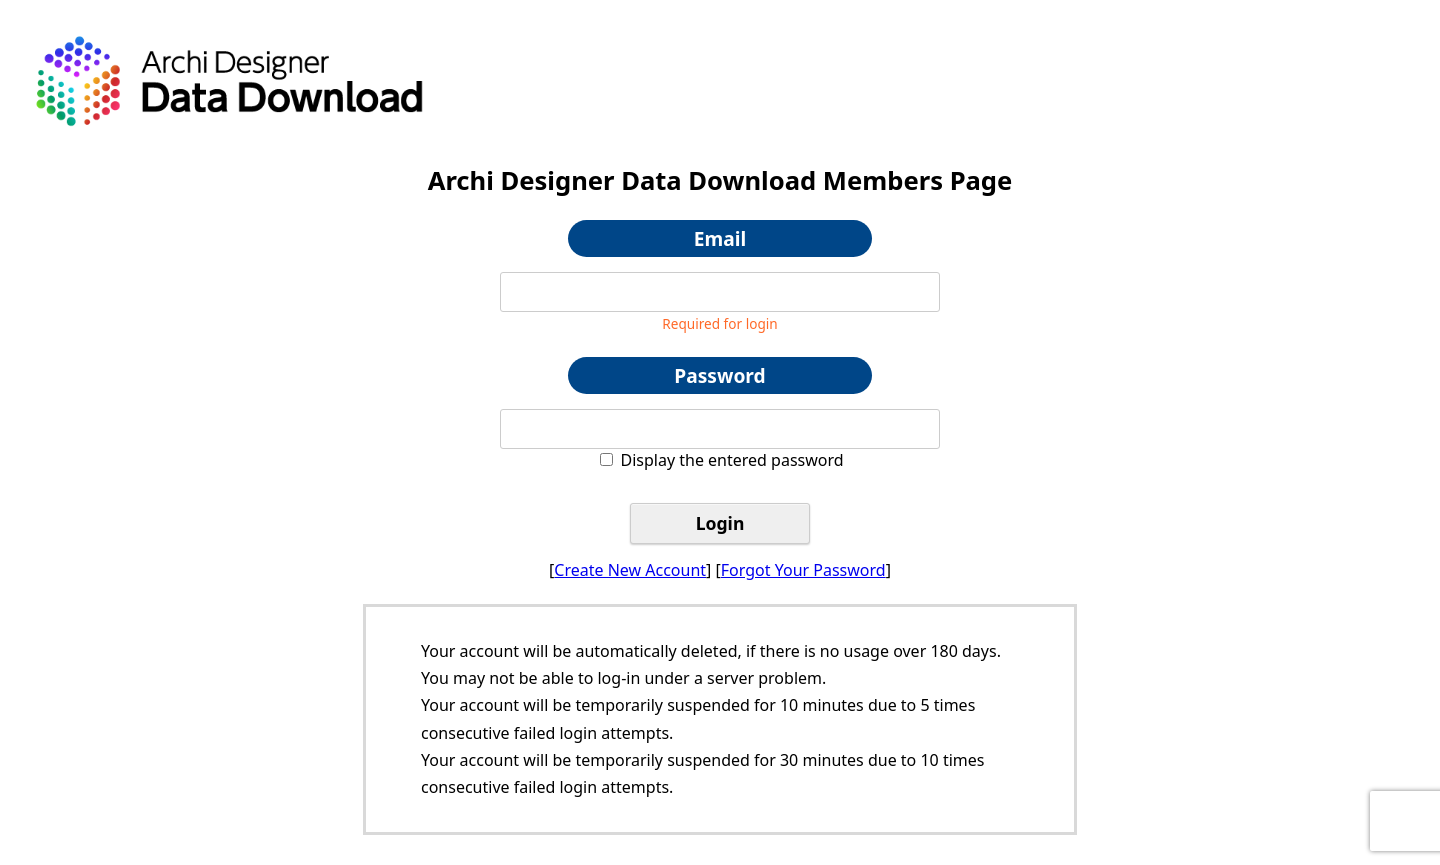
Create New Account (630, 570)
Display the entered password (732, 460)
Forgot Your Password (803, 570)
